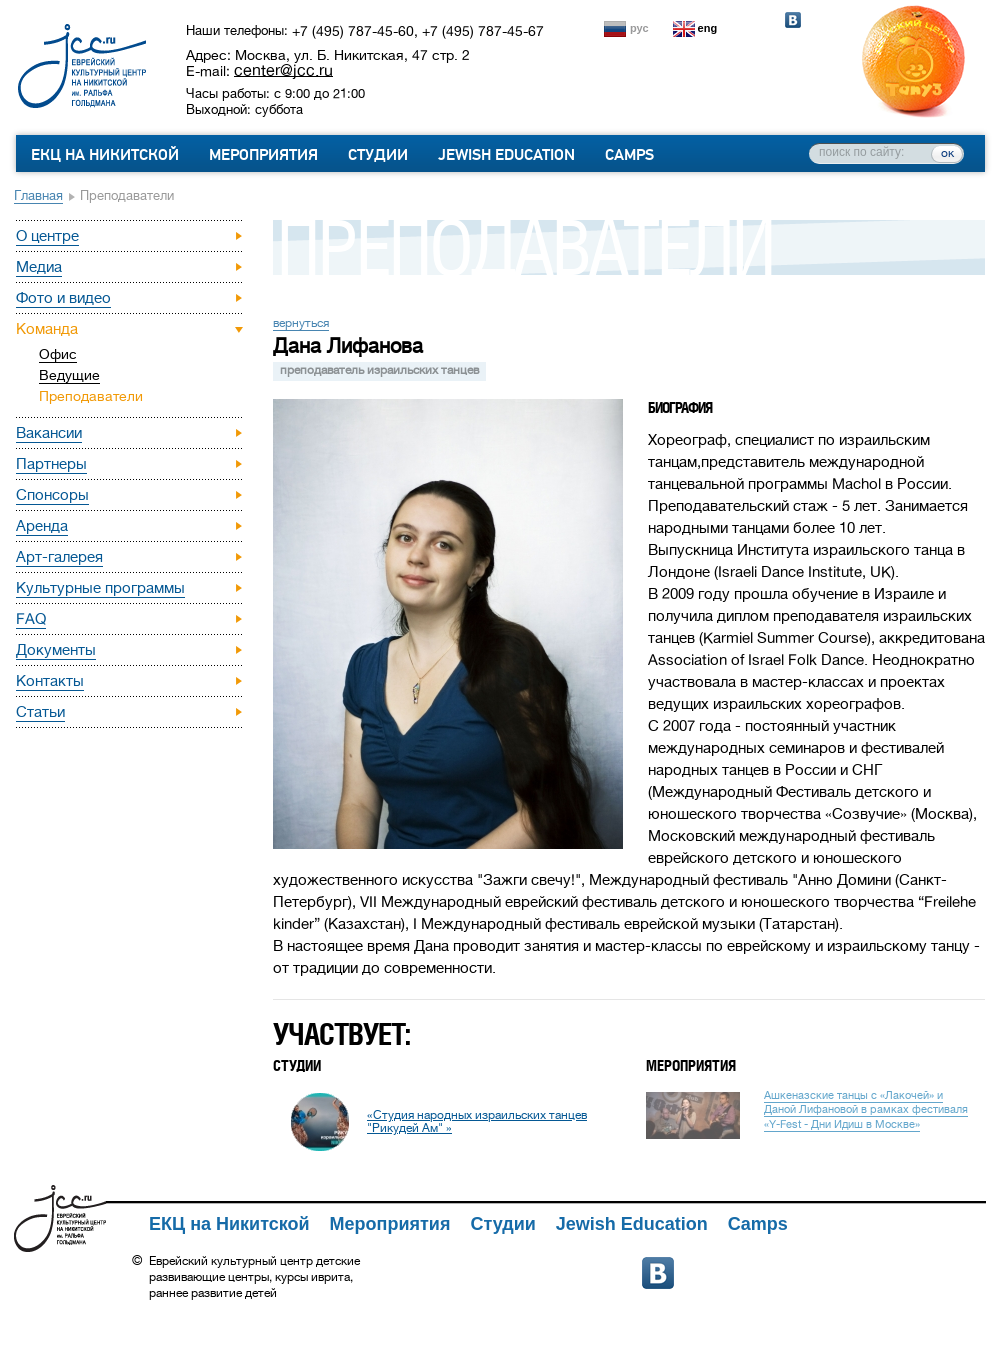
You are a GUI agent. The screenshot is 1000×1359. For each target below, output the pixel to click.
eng (708, 28)
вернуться (301, 323)
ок (947, 153)
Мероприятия (263, 155)
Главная (38, 195)
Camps (629, 155)
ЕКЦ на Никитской (105, 155)
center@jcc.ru (283, 70)
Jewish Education (506, 155)
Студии (378, 155)
